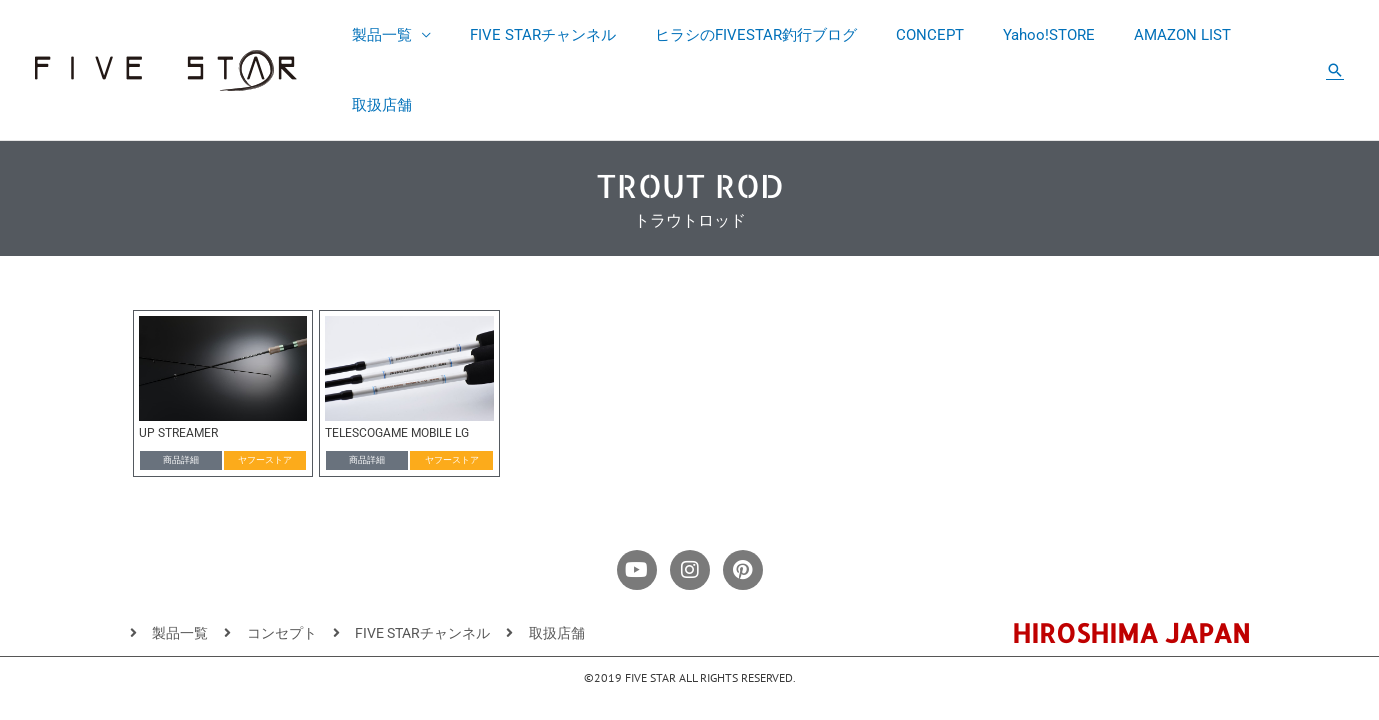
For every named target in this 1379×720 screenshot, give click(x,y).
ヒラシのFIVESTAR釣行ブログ (753, 36)
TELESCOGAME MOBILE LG (397, 364)
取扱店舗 (1261, 36)
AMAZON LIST (1152, 36)
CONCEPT (918, 36)
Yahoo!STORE (1028, 36)
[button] (1335, 36)
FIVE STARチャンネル (549, 36)
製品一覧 (397, 36)
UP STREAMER (178, 364)
